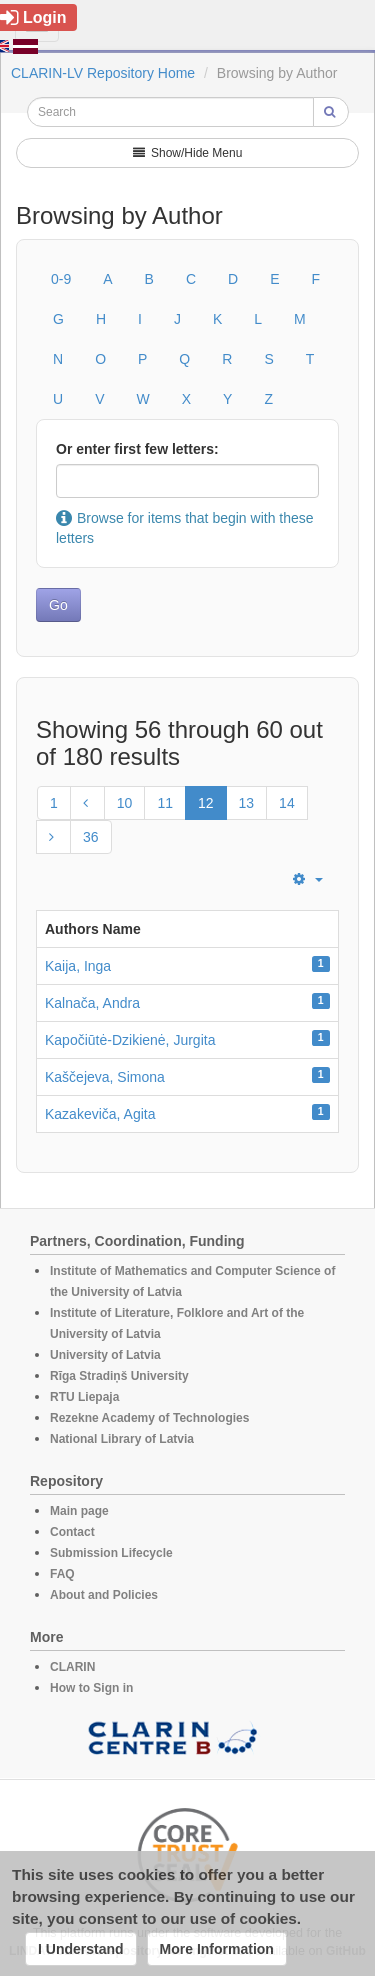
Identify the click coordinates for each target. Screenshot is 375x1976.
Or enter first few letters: (137, 449)
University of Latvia (105, 1355)
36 (91, 837)
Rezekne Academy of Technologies (149, 1418)
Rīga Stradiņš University (119, 1376)
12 (206, 803)
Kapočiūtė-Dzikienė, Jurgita (130, 1040)
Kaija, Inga (78, 966)
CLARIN (72, 1667)
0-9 (61, 279)
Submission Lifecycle (111, 1553)
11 (165, 803)
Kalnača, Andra (92, 1003)
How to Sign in (91, 1688)
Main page (79, 1511)
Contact (72, 1532)
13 (247, 803)
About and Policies (104, 1595)
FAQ (62, 1574)
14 (287, 803)
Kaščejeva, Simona (105, 1077)
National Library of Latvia (122, 1439)
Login (33, 17)
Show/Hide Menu (188, 153)
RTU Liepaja (84, 1397)
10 (125, 803)
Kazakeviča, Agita (100, 1114)
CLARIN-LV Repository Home (103, 73)
